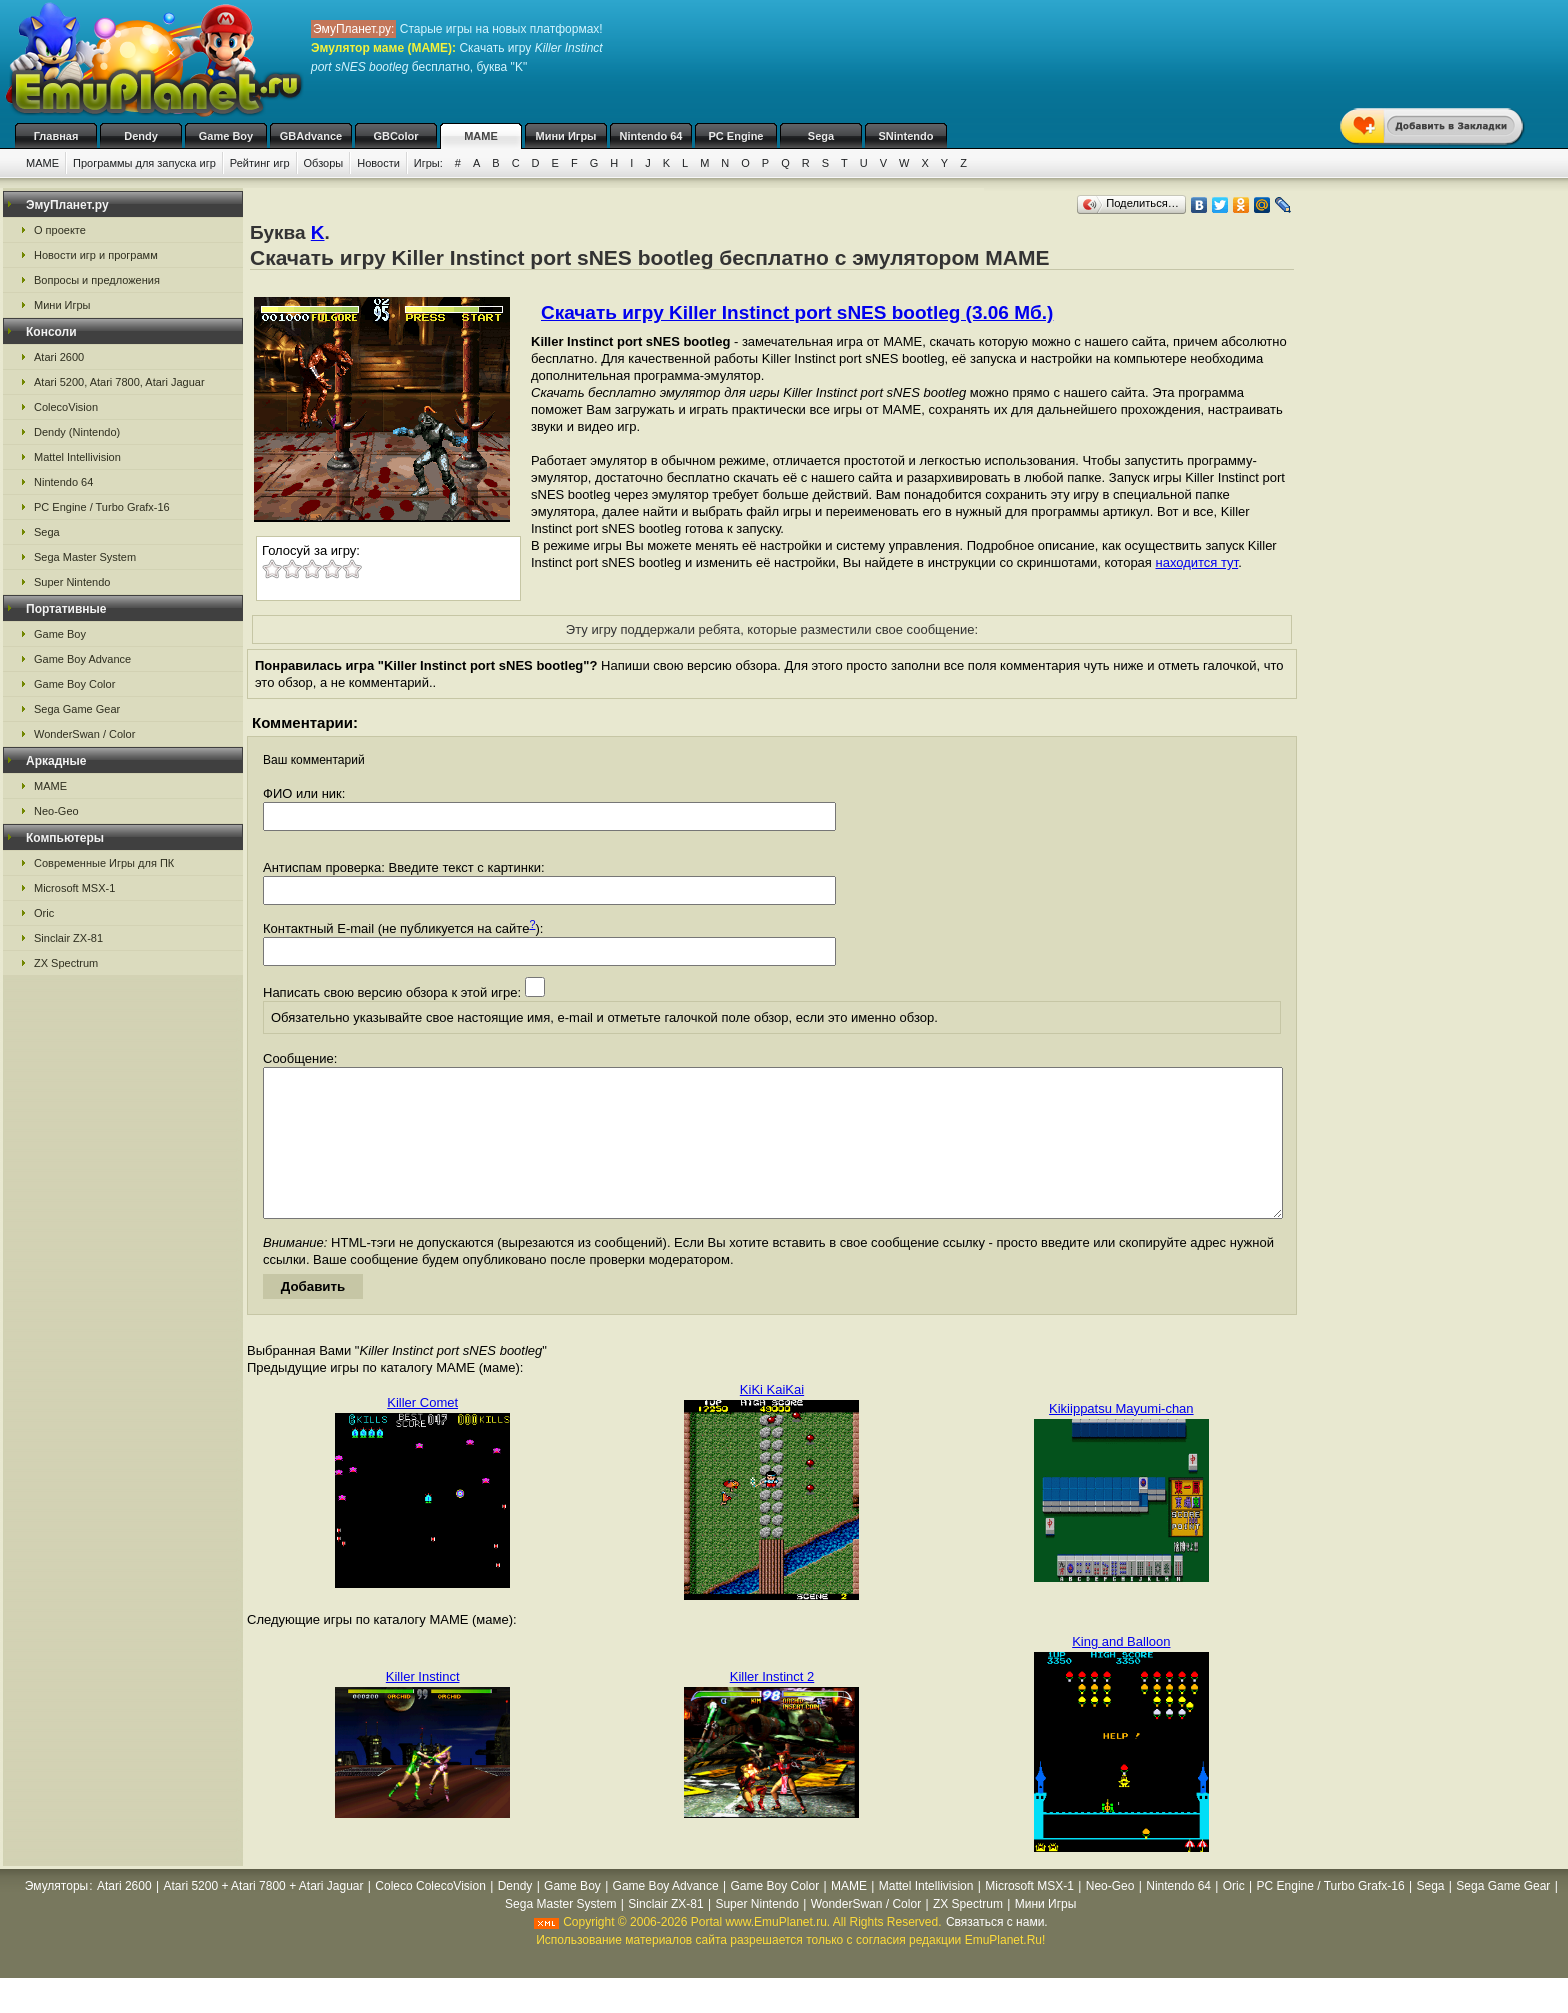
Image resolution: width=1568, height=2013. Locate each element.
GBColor (395, 136)
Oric (44, 913)
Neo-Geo (56, 811)
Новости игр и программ (96, 255)
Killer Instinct (423, 1706)
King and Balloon (1121, 1671)
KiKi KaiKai (772, 1419)
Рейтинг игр (260, 163)
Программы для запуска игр (144, 163)
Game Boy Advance (82, 659)
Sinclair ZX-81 (68, 938)
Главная (56, 136)
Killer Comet (422, 1432)
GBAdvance (311, 136)
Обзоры (324, 163)
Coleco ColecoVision (430, 1916)
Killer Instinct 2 (772, 1706)
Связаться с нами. (997, 1952)
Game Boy (226, 136)
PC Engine (735, 136)
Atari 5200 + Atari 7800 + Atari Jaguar (263, 1916)
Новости (378, 163)
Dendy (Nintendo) (77, 432)
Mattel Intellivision (77, 457)
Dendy (141, 136)
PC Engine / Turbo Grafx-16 (102, 507)
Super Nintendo (72, 582)
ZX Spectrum (66, 963)
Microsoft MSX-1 (74, 888)
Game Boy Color (74, 684)
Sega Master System (85, 557)
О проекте (60, 230)
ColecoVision (66, 407)
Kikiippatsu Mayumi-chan (1121, 1438)
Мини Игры (566, 136)
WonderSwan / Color (84, 734)
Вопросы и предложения (97, 280)
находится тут (1197, 562)
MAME (481, 136)
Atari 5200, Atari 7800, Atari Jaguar (119, 382)
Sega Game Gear (77, 709)
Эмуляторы (56, 1916)
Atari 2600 (59, 357)
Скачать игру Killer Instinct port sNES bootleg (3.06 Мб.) (797, 312)
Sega (821, 136)
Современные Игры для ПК (104, 863)
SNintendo (906, 136)
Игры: (428, 163)
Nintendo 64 (651, 136)
